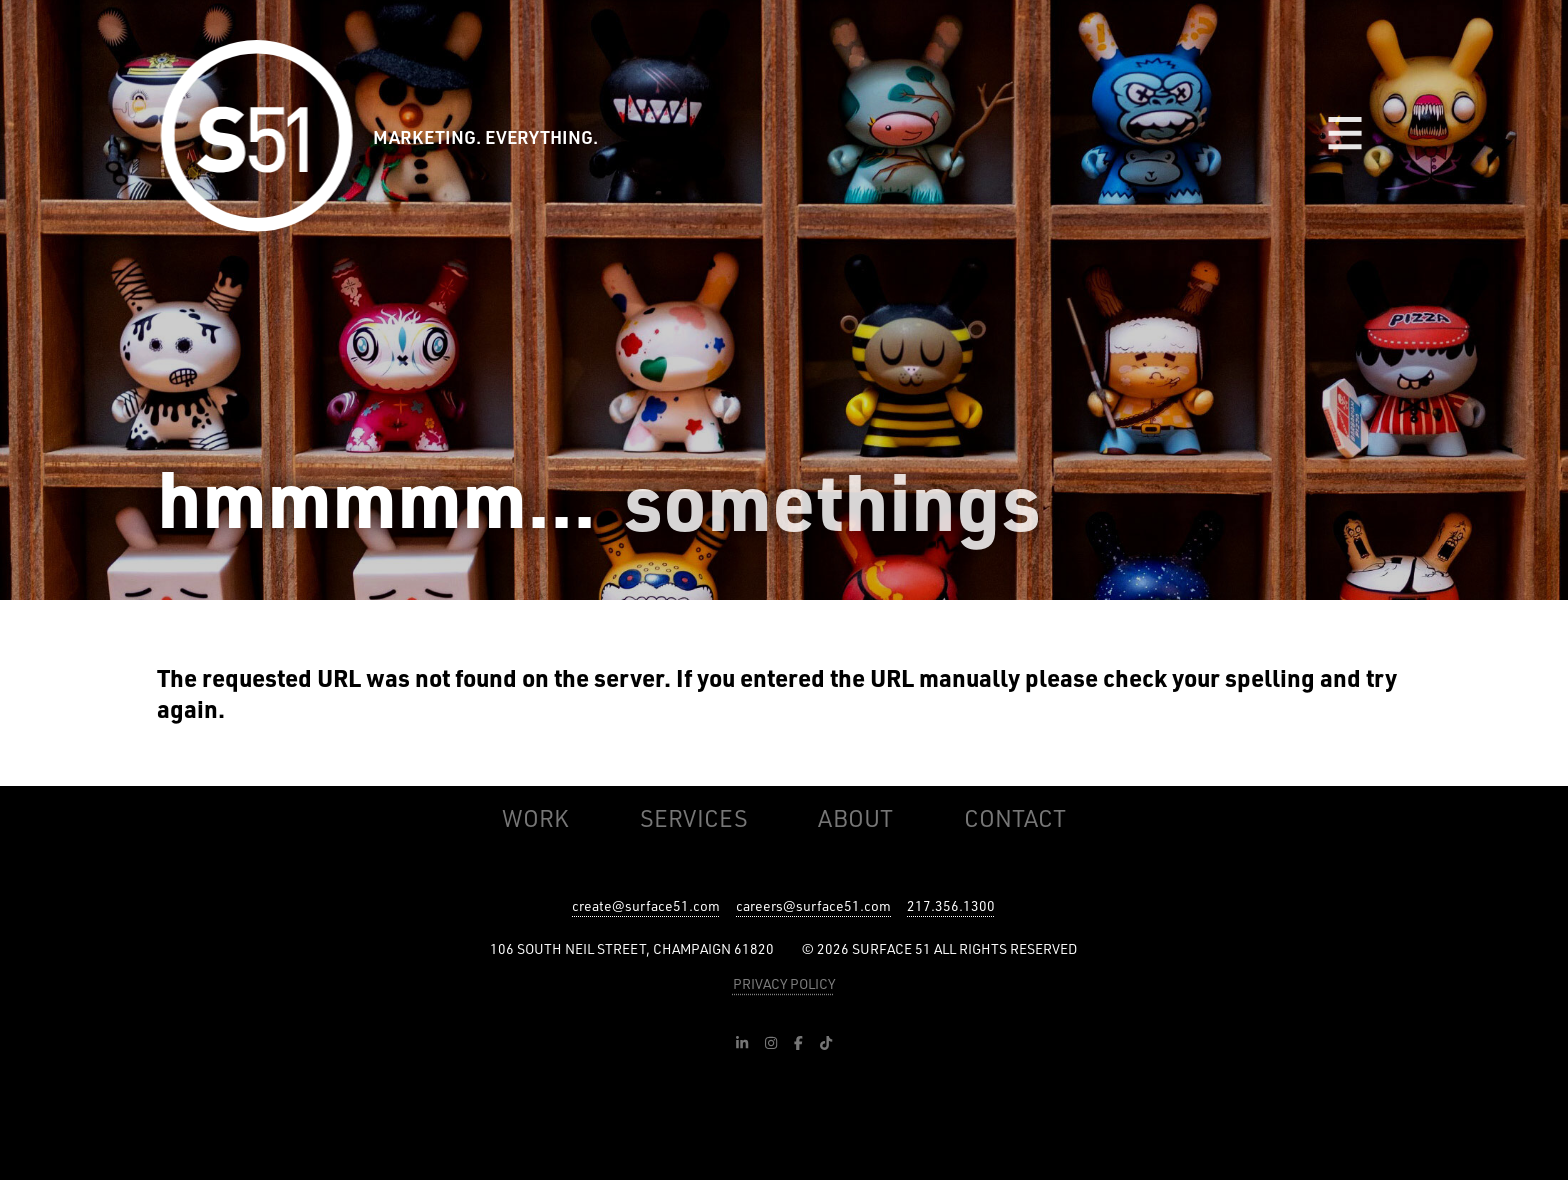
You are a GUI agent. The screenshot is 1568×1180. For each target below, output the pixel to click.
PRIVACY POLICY (784, 983)
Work (535, 817)
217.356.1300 (951, 905)
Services (694, 817)
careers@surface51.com (813, 905)
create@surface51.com (646, 905)
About (855, 817)
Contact (1015, 817)
